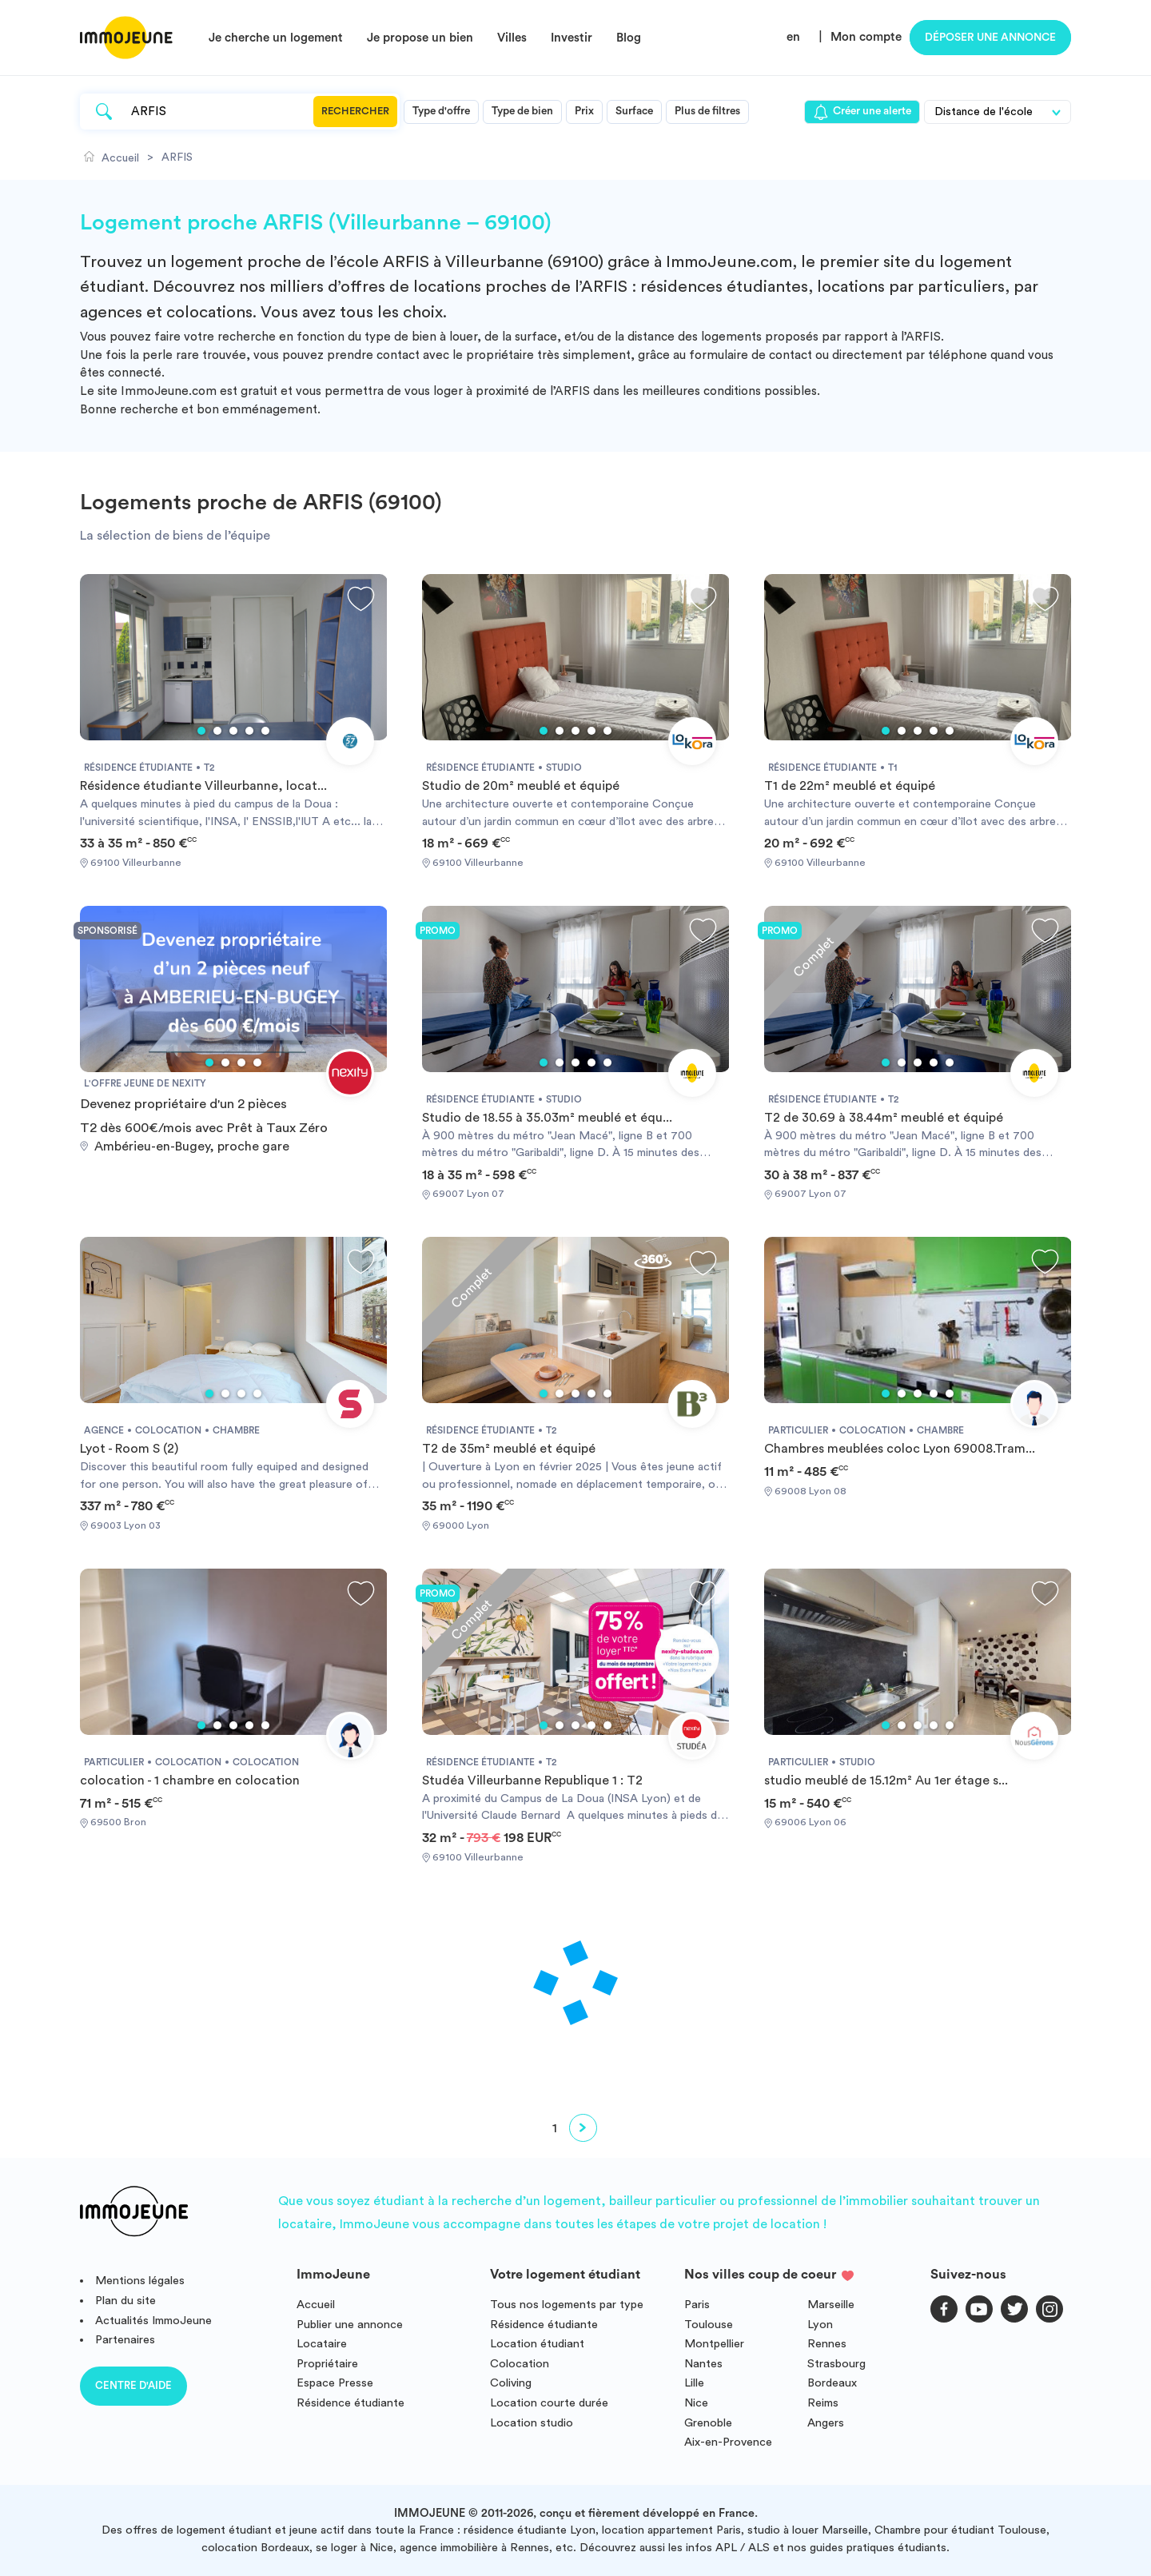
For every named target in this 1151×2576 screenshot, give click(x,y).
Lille (694, 2383)
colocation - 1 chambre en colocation (190, 1780)
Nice (696, 2403)
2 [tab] (217, 731)
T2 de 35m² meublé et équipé (508, 1448)
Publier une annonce (350, 2325)
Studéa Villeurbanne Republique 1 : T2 (532, 1780)
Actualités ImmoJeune (153, 2321)
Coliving (511, 2383)
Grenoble (708, 2423)
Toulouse (708, 2325)
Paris (697, 2305)
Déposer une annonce (990, 37)
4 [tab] (249, 731)
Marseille (830, 2305)
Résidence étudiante (350, 2403)
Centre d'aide (133, 2385)
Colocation (519, 2364)
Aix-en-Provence (728, 2442)
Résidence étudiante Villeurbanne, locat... (203, 786)
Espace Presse (335, 2383)
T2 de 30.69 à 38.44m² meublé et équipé (883, 1117)
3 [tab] (233, 731)
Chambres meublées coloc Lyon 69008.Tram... (899, 1448)
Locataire (322, 2344)
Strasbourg (836, 2364)
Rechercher (355, 111)
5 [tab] (265, 731)
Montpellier (714, 2344)
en (793, 37)
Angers (825, 2423)
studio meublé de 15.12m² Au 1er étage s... (886, 1780)
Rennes (826, 2344)
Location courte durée (549, 2403)
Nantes (703, 2364)
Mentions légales (140, 2281)
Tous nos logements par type (566, 2305)
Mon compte (866, 37)
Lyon (820, 2325)
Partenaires (125, 2340)
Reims (822, 2403)
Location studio (531, 2423)
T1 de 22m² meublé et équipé (849, 786)
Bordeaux (832, 2383)
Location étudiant (537, 2344)
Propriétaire (327, 2364)
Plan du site (125, 2301)
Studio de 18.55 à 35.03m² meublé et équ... (547, 1117)
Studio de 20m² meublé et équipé (520, 786)
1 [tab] (201, 731)
